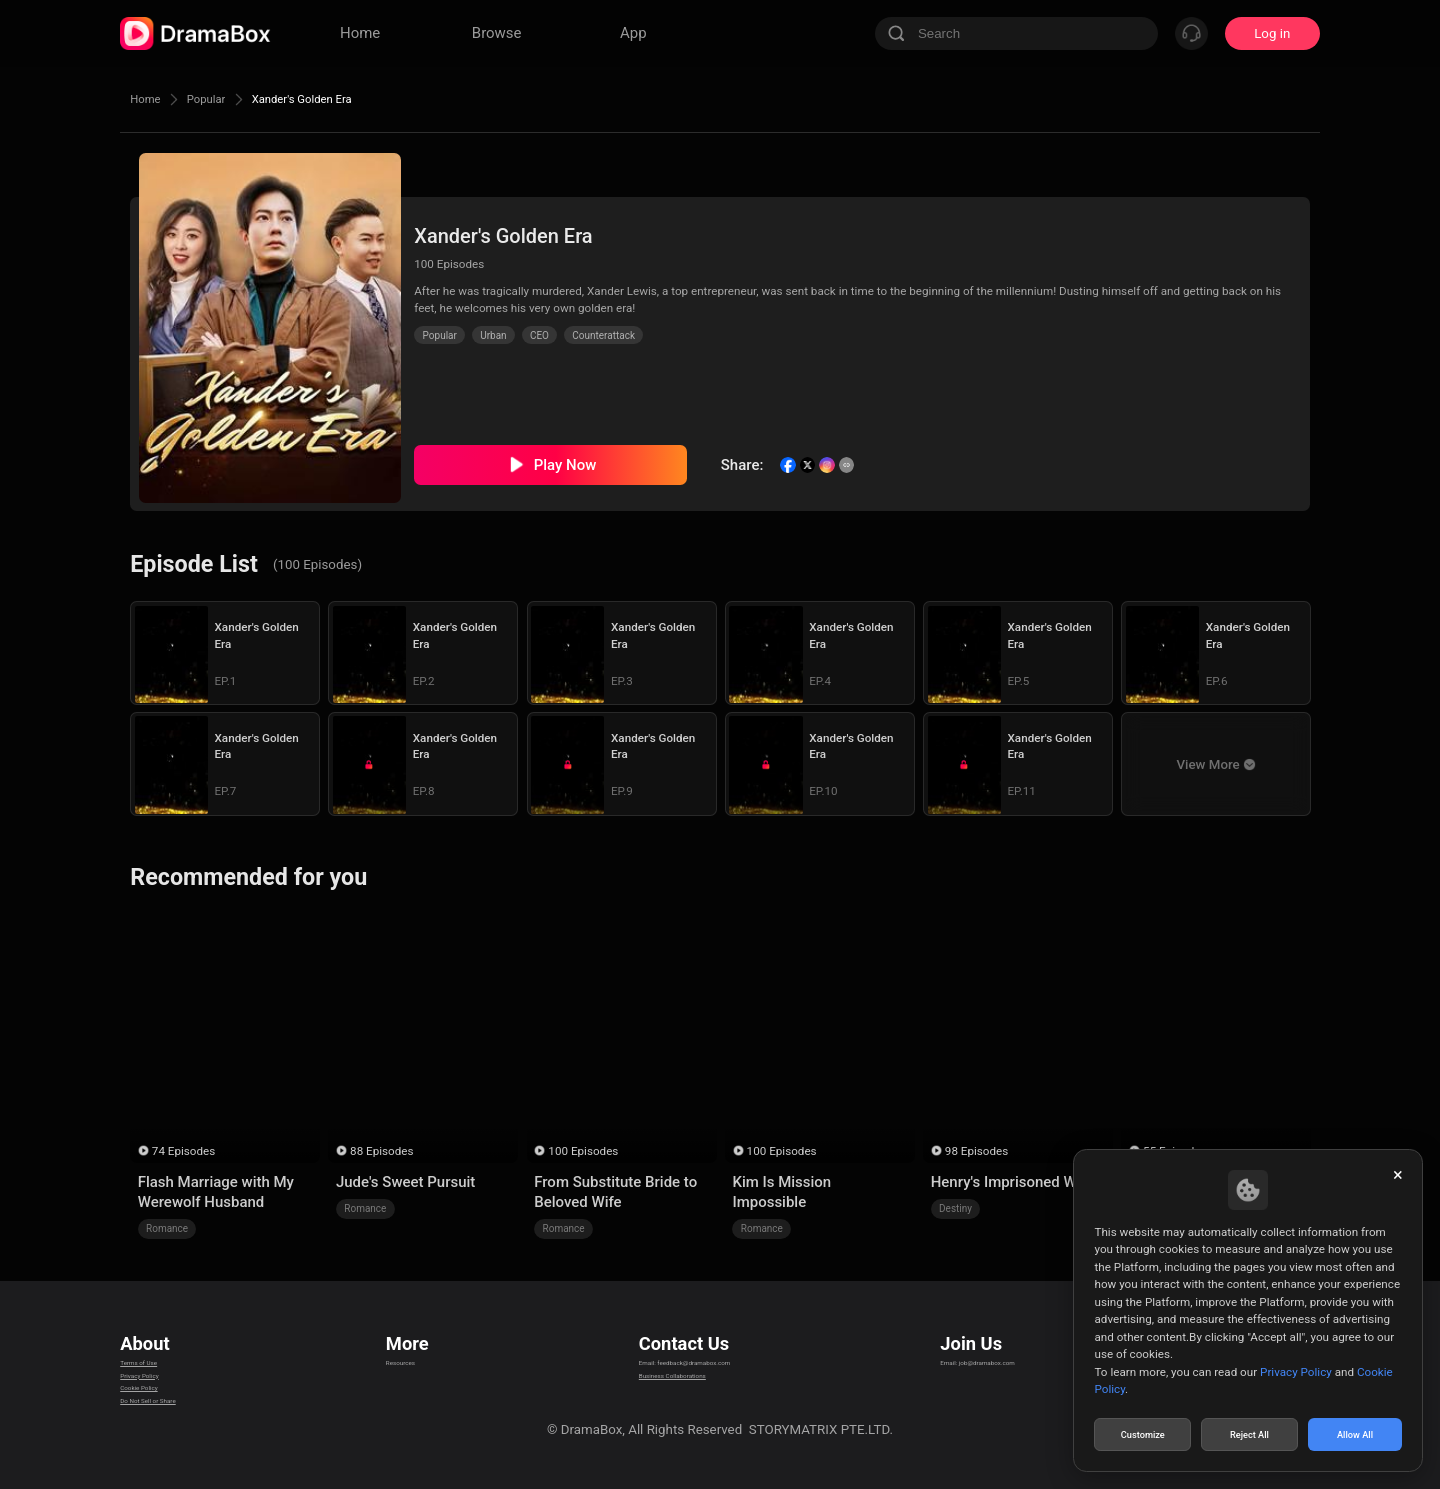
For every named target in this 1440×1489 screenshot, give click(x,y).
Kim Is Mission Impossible (781, 1192)
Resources (412, 1347)
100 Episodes (583, 1151)
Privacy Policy (161, 1372)
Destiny (955, 1208)
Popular (222, 99)
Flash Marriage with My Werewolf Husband (216, 1192)
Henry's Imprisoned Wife (1012, 1182)
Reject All (1249, 1433)
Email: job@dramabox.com (1003, 1347)
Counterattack (603, 335)
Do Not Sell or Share (179, 1422)
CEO (539, 335)
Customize (1143, 1433)
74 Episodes (183, 1151)
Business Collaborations (657, 1372)
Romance (167, 1228)
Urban (493, 335)
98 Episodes (976, 1151)
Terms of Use (159, 1347)
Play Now (565, 465)
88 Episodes (381, 1151)
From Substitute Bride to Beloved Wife (615, 1192)
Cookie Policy (160, 1397)
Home (150, 99)
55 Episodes (1174, 1151)
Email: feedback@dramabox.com (683, 1347)
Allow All (1356, 1433)
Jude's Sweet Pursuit (405, 1182)
